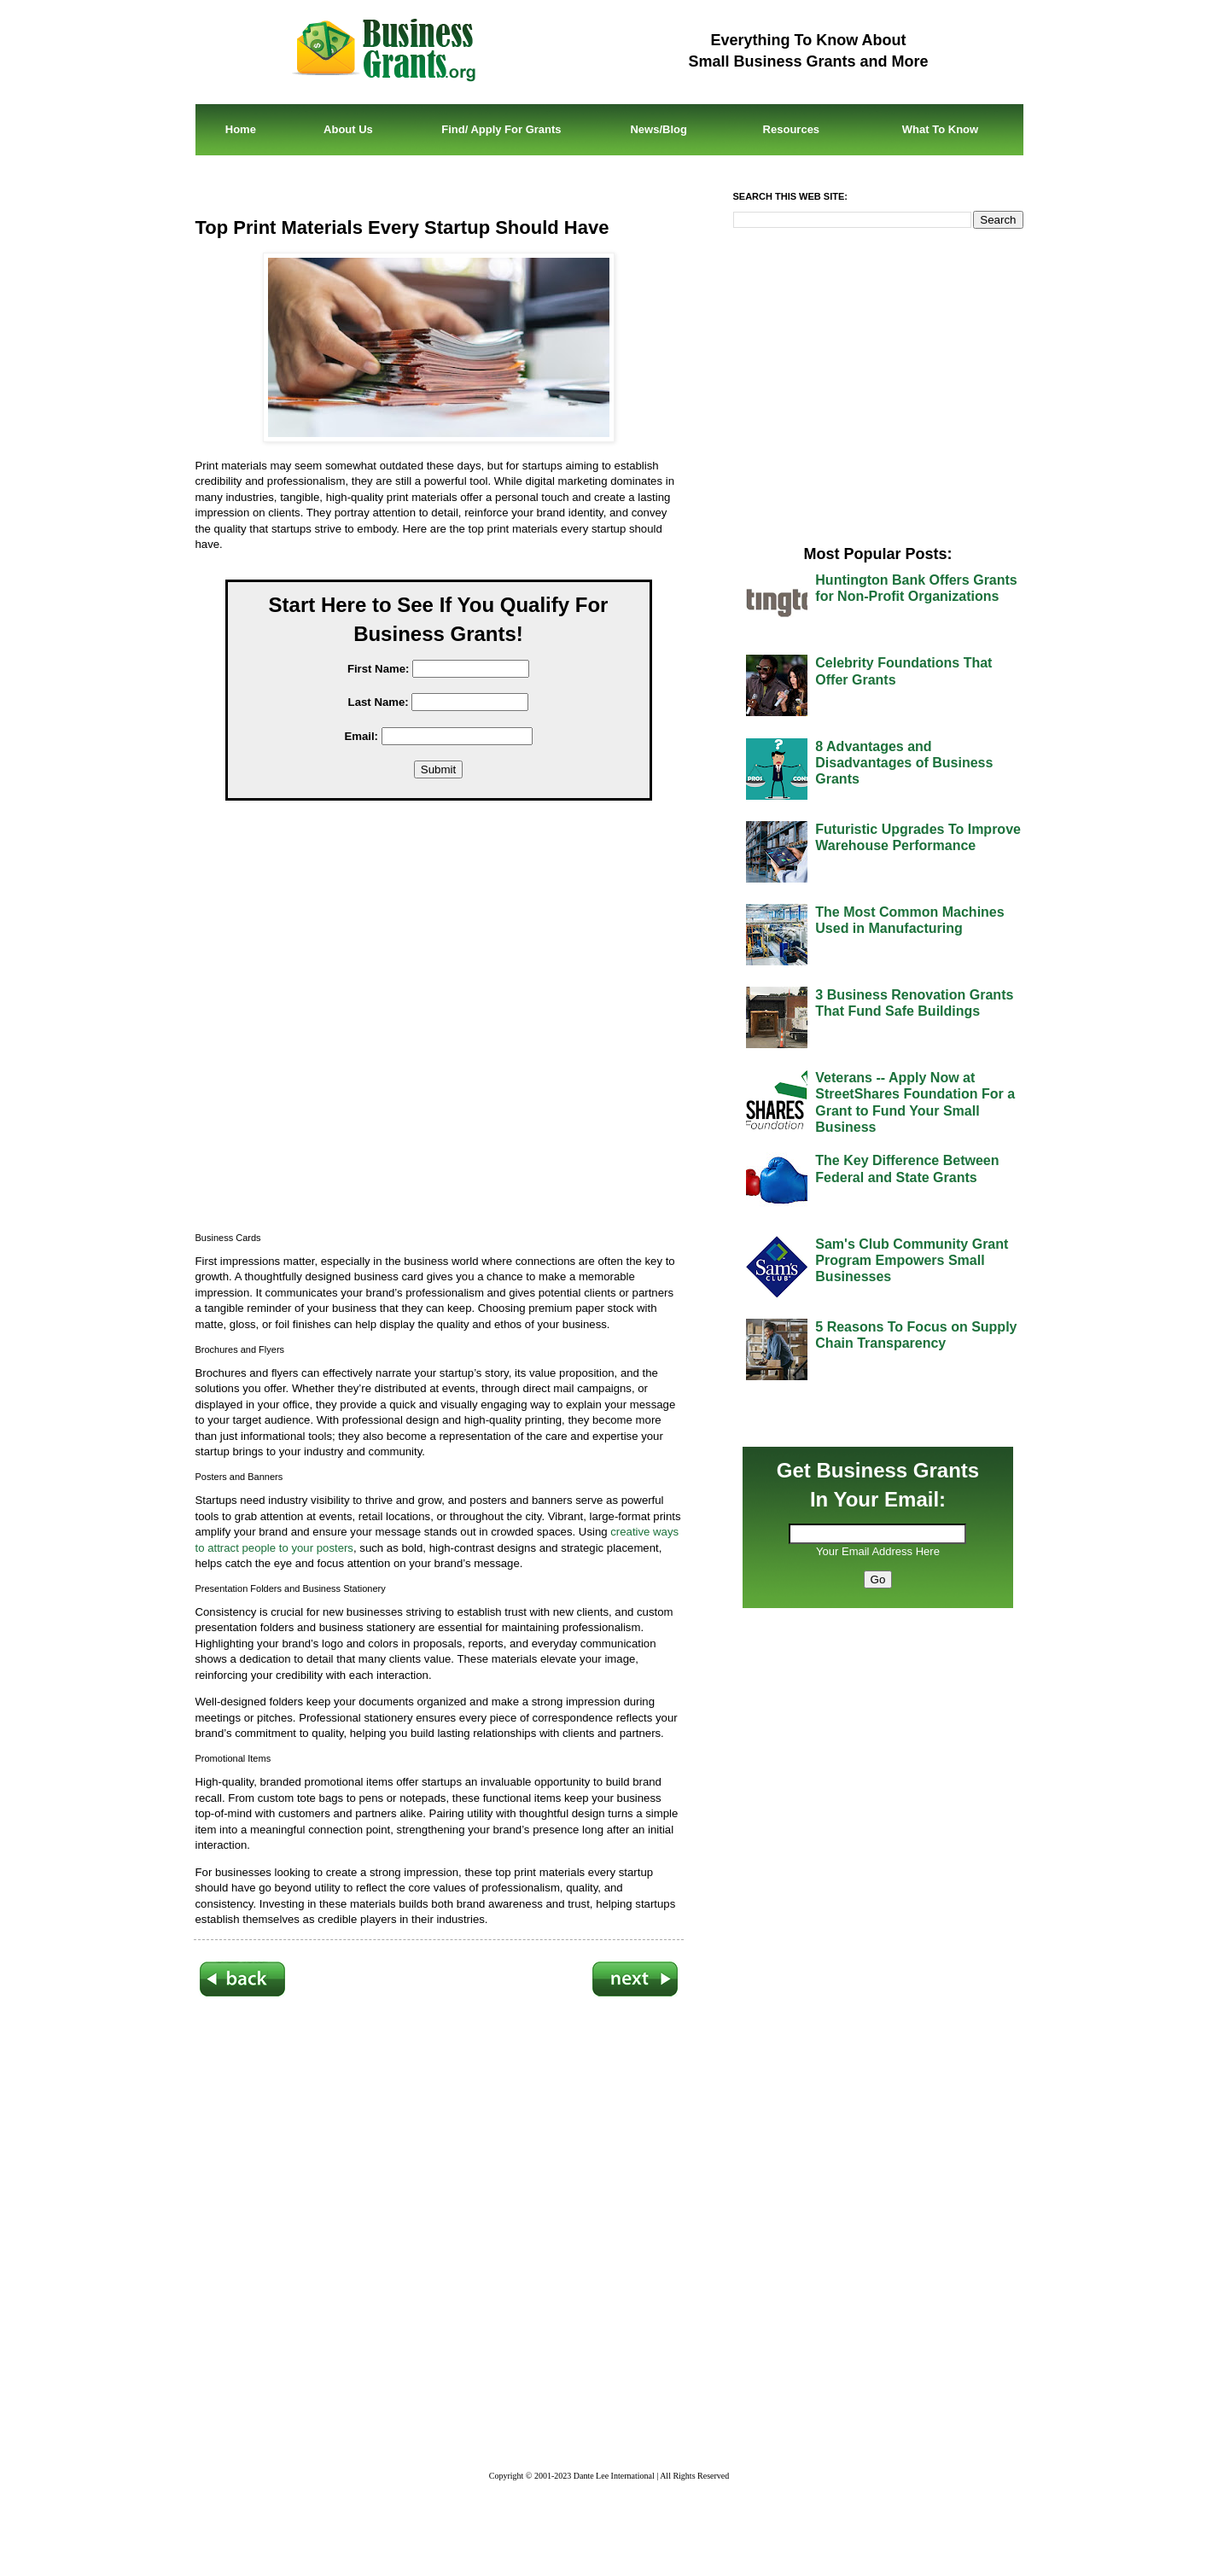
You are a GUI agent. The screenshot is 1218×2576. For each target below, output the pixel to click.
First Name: (378, 668)
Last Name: (378, 702)
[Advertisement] (451, 1022)
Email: (361, 736)
